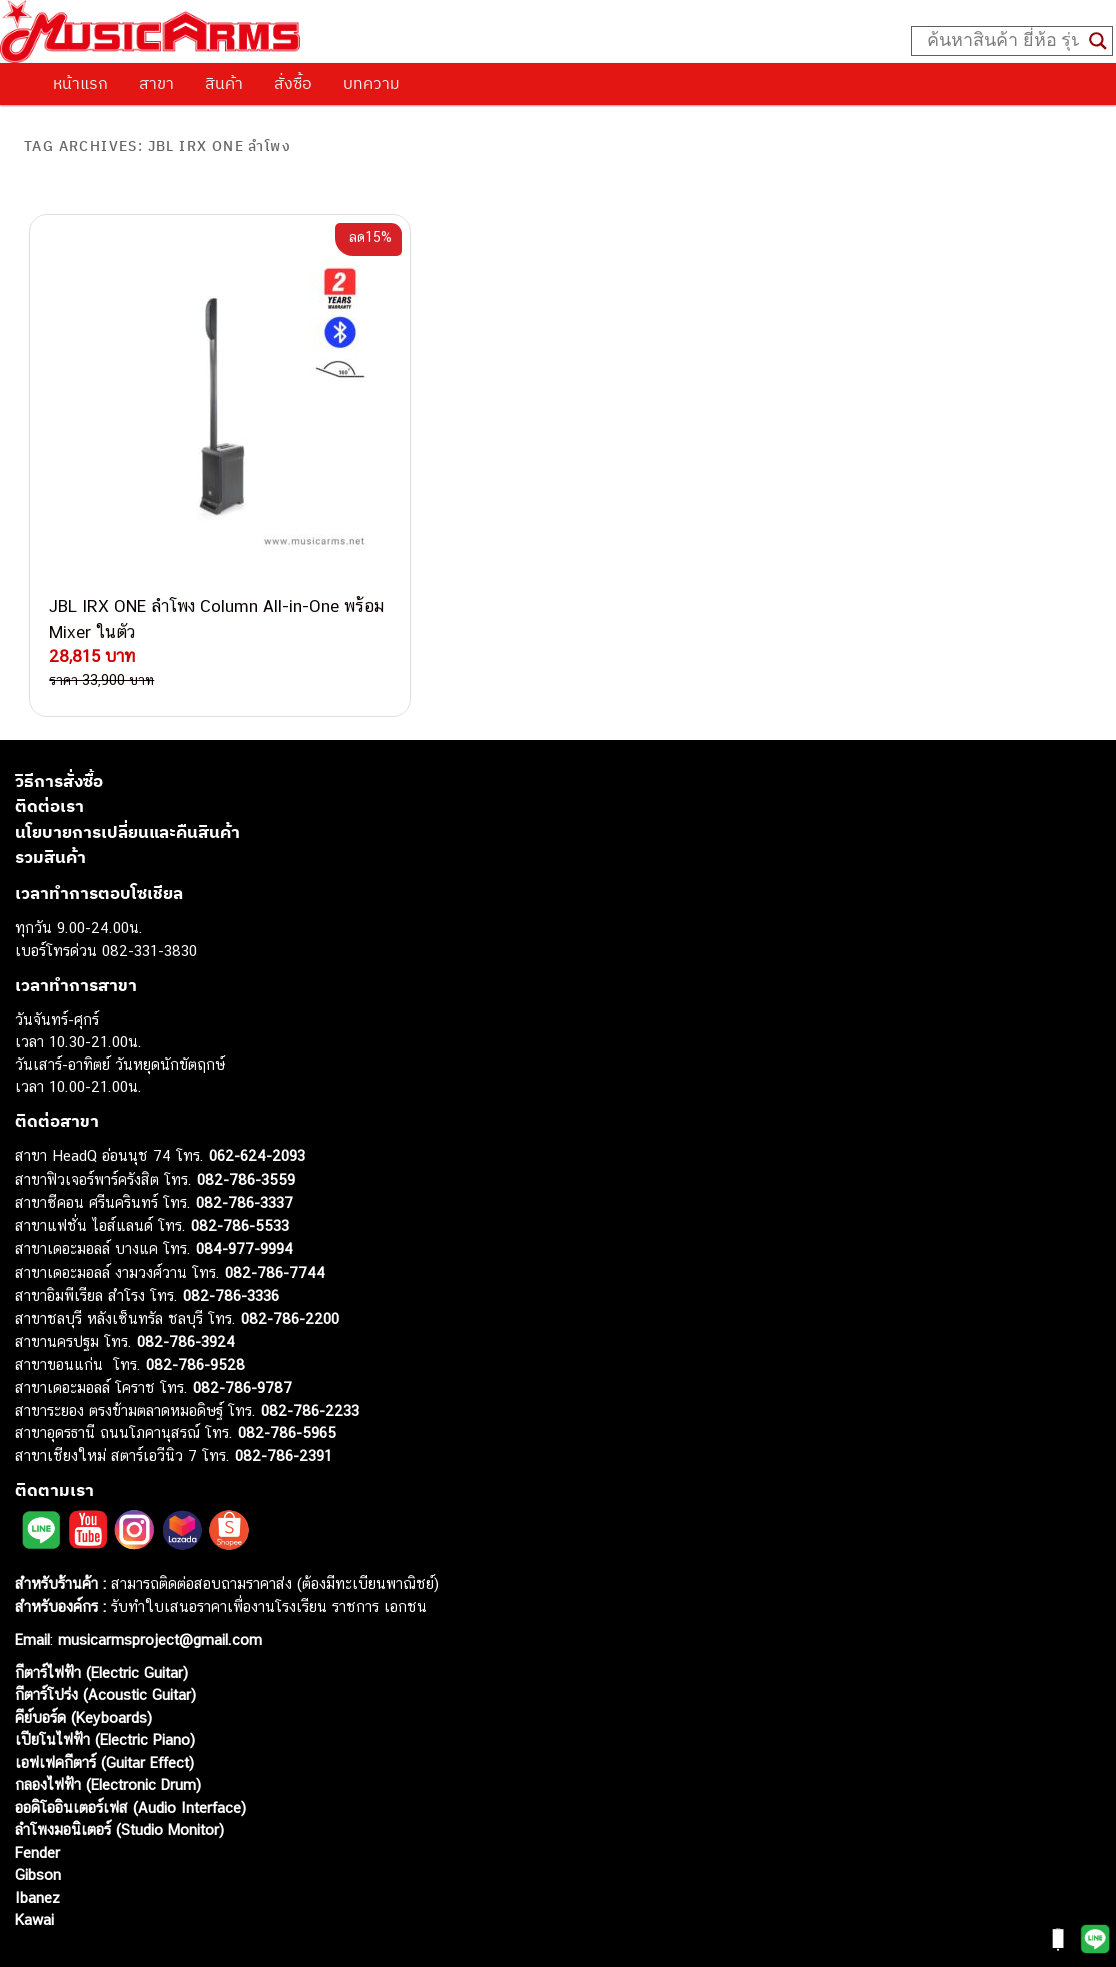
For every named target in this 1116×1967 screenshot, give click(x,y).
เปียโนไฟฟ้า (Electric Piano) (105, 1684)
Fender (37, 1796)
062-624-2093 (257, 1100)
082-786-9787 (242, 1332)
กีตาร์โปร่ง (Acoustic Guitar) (105, 1639)
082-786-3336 (231, 1240)
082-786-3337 (244, 1147)
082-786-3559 (246, 1123)
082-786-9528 (195, 1308)
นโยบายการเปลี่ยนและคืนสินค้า (127, 776)
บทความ (371, 83)
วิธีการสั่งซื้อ (59, 725)
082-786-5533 (240, 1169)
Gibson (38, 1819)
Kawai (34, 1864)
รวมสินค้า (50, 802)
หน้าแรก (80, 83)
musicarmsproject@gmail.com (157, 1583)
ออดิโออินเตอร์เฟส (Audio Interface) (130, 1751)
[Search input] (1003, 41)
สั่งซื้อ (293, 83)
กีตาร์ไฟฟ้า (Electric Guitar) (101, 1616)
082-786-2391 (283, 1399)
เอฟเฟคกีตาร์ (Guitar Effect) (104, 1706)
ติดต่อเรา (49, 751)
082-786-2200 (290, 1262)
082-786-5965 (287, 1377)
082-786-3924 (186, 1286)
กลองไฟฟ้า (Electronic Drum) (108, 1729)
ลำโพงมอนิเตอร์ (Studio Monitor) (119, 1774)
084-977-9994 (244, 1193)
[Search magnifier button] (1098, 41)
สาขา (156, 83)
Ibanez (37, 1841)
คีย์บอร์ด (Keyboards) (83, 1661)
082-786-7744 (275, 1216)
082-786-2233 (310, 1354)
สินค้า (224, 83)
